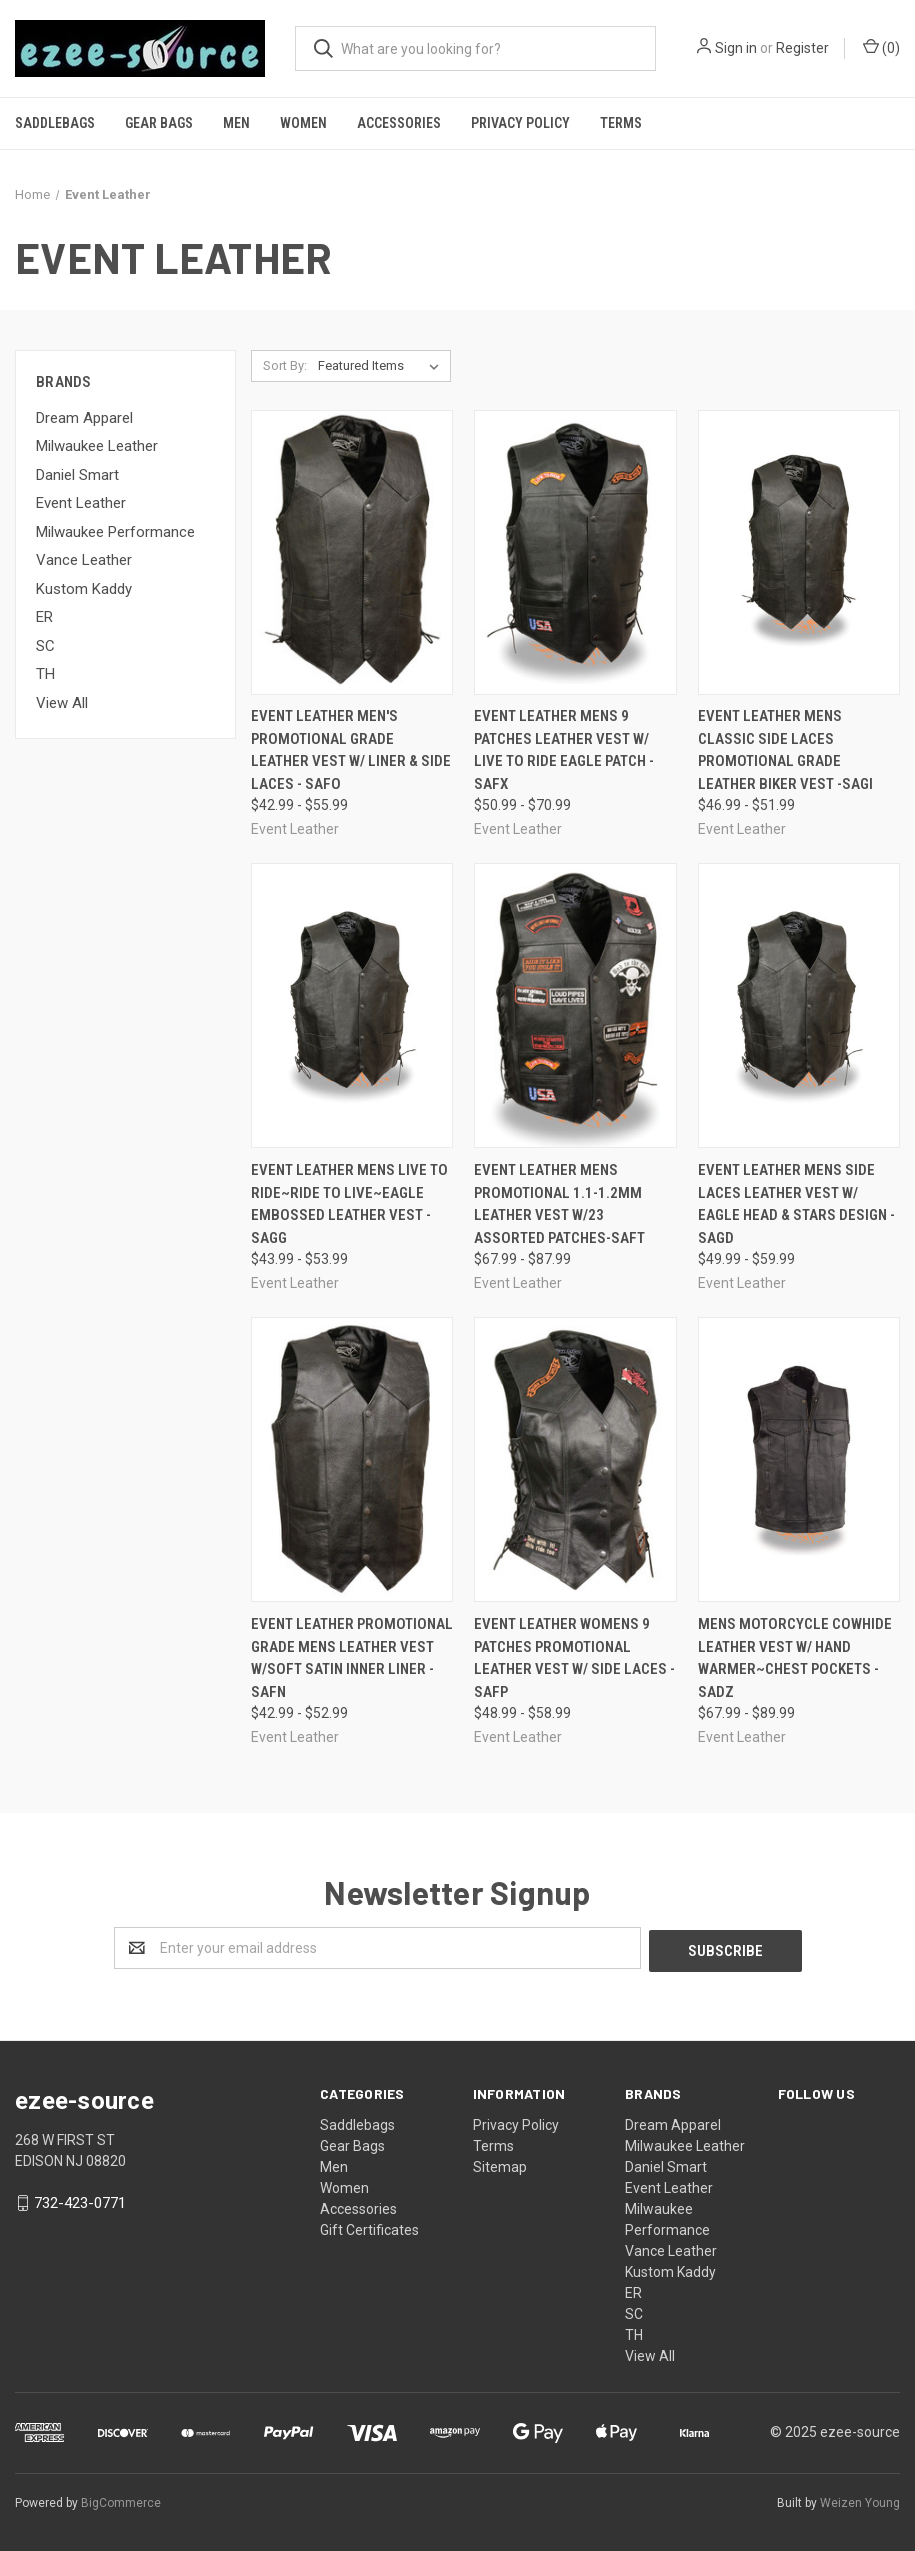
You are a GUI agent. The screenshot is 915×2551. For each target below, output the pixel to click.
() (881, 47)
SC (45, 646)
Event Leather (81, 503)
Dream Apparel (84, 418)
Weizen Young (860, 2500)
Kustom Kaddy (84, 589)
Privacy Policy (520, 123)
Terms (621, 123)
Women (303, 123)
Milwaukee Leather (97, 446)
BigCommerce (121, 2500)
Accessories (399, 123)
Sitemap (500, 2164)
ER (44, 617)
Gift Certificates (369, 2227)
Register (802, 48)
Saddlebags (55, 123)
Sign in (736, 48)
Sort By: (285, 365)
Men (236, 123)
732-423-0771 (80, 2200)
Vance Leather (84, 560)
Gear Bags (159, 123)
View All (62, 703)
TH (45, 674)
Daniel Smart (77, 475)
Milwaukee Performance (115, 532)
